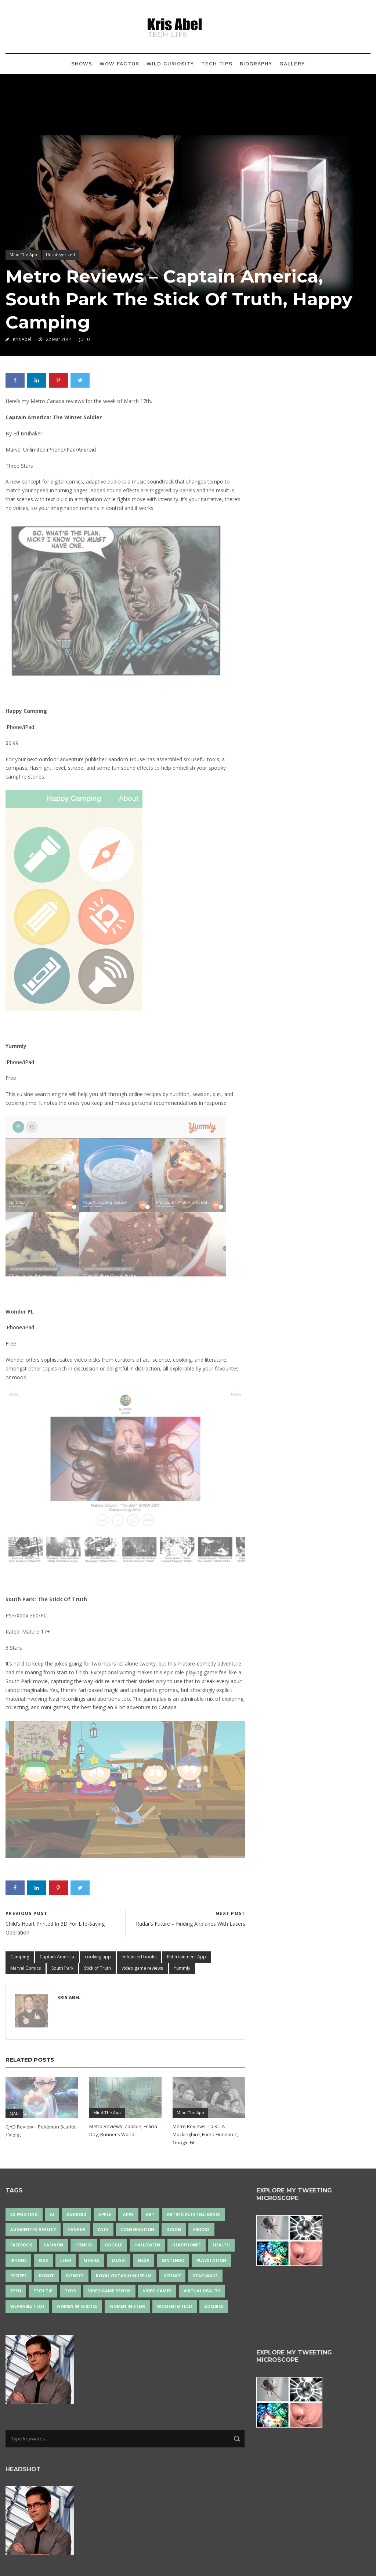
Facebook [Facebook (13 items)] (21, 2245)
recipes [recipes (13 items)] (18, 2275)
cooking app (98, 1957)
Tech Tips (216, 64)
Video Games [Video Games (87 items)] (157, 2290)
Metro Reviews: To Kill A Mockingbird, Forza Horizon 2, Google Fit (205, 2134)
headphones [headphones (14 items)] (186, 2245)
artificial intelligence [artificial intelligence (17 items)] (193, 2214)
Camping (19, 1957)
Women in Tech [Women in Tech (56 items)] (174, 2306)
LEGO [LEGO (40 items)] (65, 2260)
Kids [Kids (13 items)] (43, 2260)
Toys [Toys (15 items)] (70, 2290)
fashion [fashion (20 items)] (53, 2245)
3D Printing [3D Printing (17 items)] (24, 2214)
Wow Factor (119, 64)
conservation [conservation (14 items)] (137, 2229)
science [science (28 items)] (172, 2275)
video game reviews (142, 1968)
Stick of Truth (97, 1968)
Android (86, 449)
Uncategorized (60, 254)
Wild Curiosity (170, 64)
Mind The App (23, 254)
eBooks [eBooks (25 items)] (201, 2229)
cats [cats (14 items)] (103, 2229)
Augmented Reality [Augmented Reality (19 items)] (33, 2229)
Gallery (292, 64)
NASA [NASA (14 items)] (143, 2260)
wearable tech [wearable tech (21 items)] (27, 2306)
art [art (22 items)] (150, 2214)
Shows (81, 64)
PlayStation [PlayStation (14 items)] (211, 2260)
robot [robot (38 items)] (46, 2275)
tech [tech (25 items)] (15, 2290)
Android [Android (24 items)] (76, 2214)
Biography (256, 64)
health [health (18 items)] (221, 2245)
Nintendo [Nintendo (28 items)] (173, 2260)
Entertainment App (186, 1957)
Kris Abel (22, 339)
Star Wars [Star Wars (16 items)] (205, 2275)
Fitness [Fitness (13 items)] (84, 2245)
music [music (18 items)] (119, 2260)
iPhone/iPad (61, 449)
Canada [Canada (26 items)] (77, 2229)
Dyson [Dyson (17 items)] (173, 2229)
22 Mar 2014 (59, 339)
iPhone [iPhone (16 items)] (18, 2260)
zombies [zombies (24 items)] (213, 2306)
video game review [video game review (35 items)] (109, 2290)
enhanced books (139, 1957)
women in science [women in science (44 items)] (77, 2306)
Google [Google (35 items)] (113, 2245)
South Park (62, 1968)
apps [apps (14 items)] (128, 2214)
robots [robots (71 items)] (75, 2275)
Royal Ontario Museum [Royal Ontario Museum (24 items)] (124, 2275)
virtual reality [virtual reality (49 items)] (202, 2290)
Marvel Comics (25, 1968)
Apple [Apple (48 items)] (104, 2214)
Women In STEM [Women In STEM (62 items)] (127, 2306)
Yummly (182, 1968)
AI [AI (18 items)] (52, 2214)
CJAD (14, 2113)
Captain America (57, 1957)
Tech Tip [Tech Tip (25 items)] (43, 2290)
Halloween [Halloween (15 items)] (147, 2245)
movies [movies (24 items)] (91, 2260)
